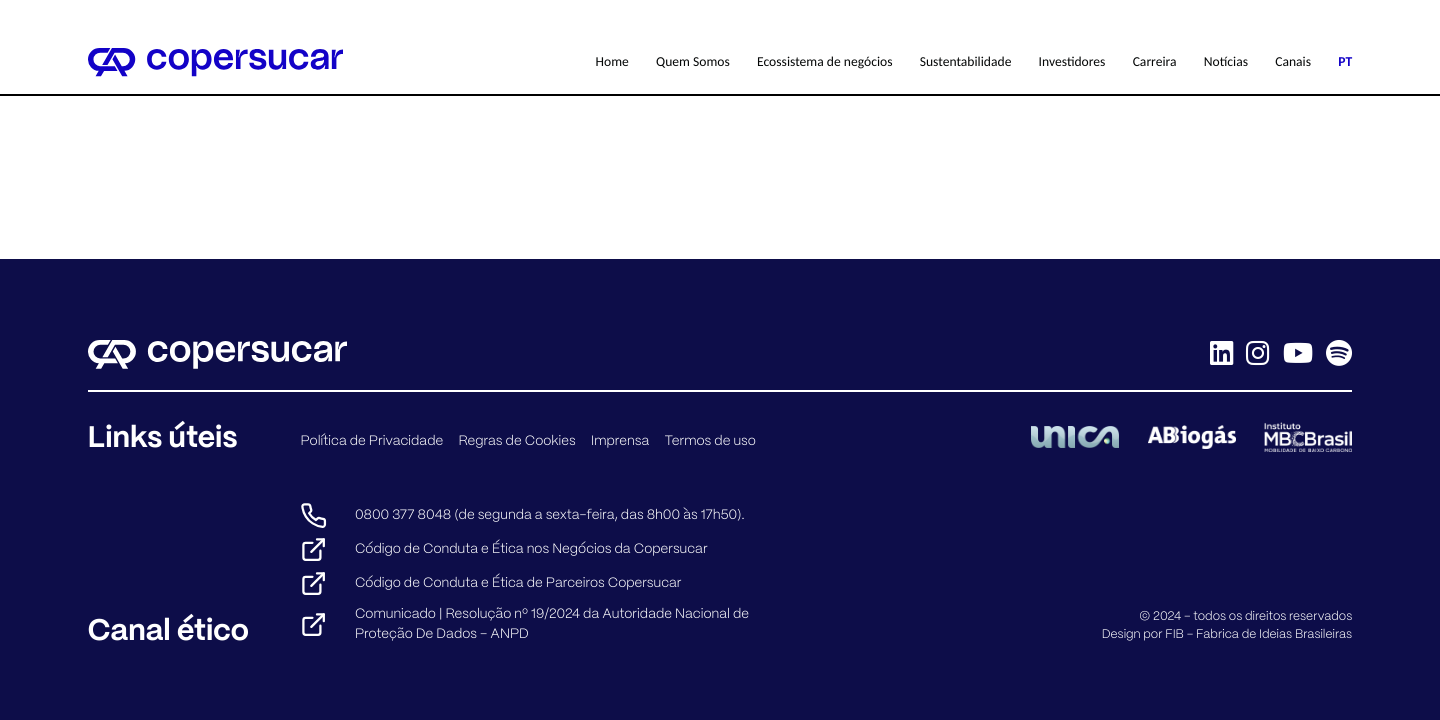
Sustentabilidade (966, 61)
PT (1345, 61)
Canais (1293, 61)
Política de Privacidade (371, 440)
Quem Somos (693, 61)
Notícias (1226, 61)
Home (612, 61)
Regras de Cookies (517, 440)
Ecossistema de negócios (825, 61)
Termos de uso (709, 440)
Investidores (1072, 61)
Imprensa (620, 440)
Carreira (1155, 61)
